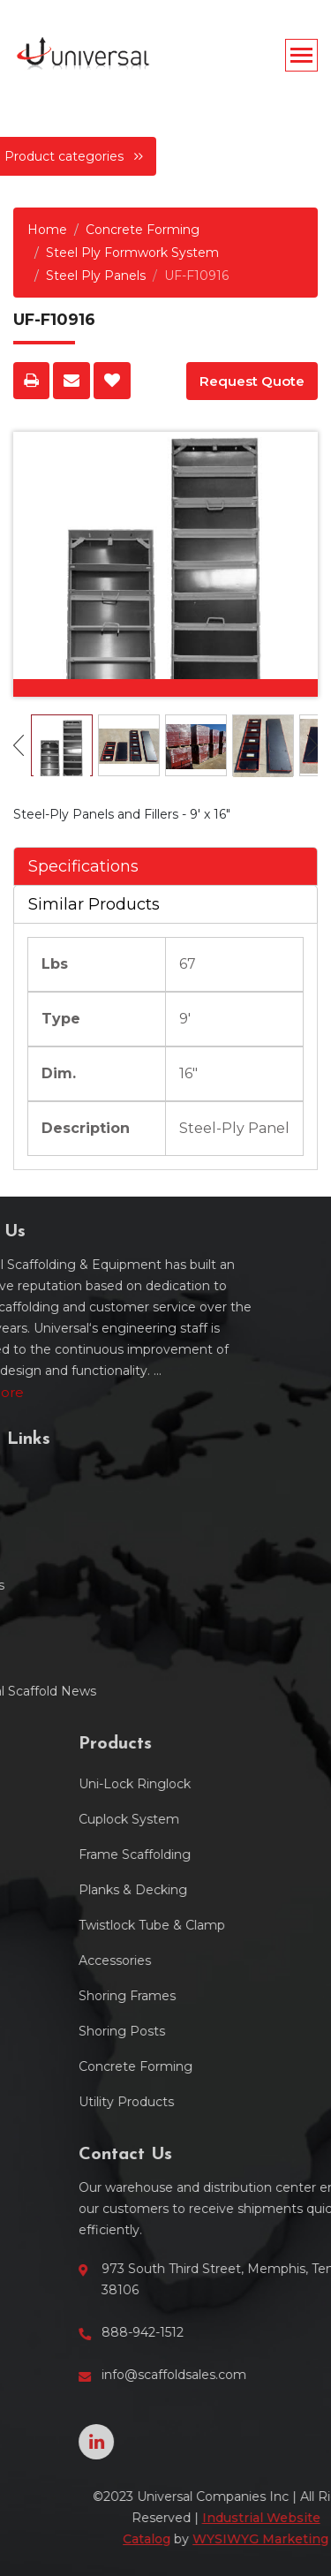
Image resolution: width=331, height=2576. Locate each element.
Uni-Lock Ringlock (253, 1784)
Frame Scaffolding (253, 1854)
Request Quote (252, 381)
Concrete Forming (142, 230)
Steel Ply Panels (96, 275)
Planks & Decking (251, 1890)
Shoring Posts (240, 2031)
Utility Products (244, 2102)
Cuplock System (247, 1819)
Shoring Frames (245, 1996)
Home (47, 230)
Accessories (233, 1960)
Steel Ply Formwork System (132, 253)
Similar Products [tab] (94, 904)
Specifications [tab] (83, 866)
